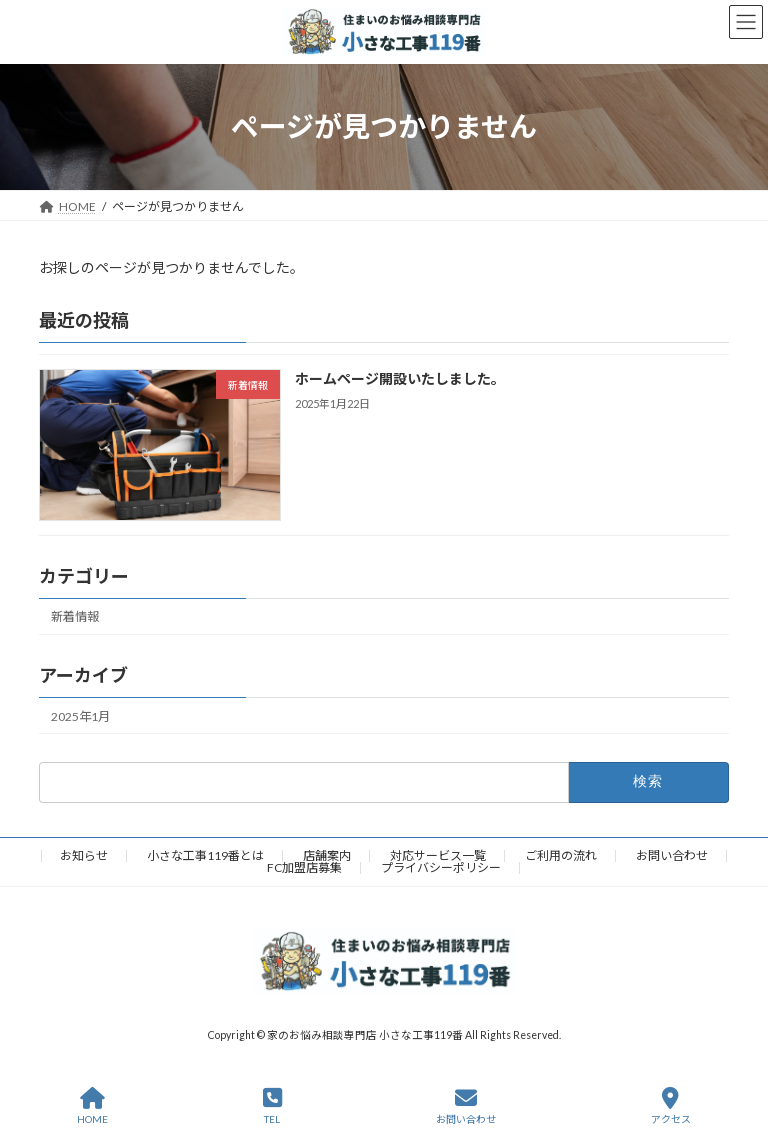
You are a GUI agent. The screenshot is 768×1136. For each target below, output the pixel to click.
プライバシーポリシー (441, 867)
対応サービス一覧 (438, 855)
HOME (92, 1106)
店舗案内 (327, 855)
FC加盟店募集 (304, 867)
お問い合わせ (672, 855)
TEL (272, 1106)
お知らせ (84, 855)
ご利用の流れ (561, 855)
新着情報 (75, 616)
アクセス (671, 1106)
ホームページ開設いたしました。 (400, 378)
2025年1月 (80, 715)
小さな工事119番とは (205, 855)
